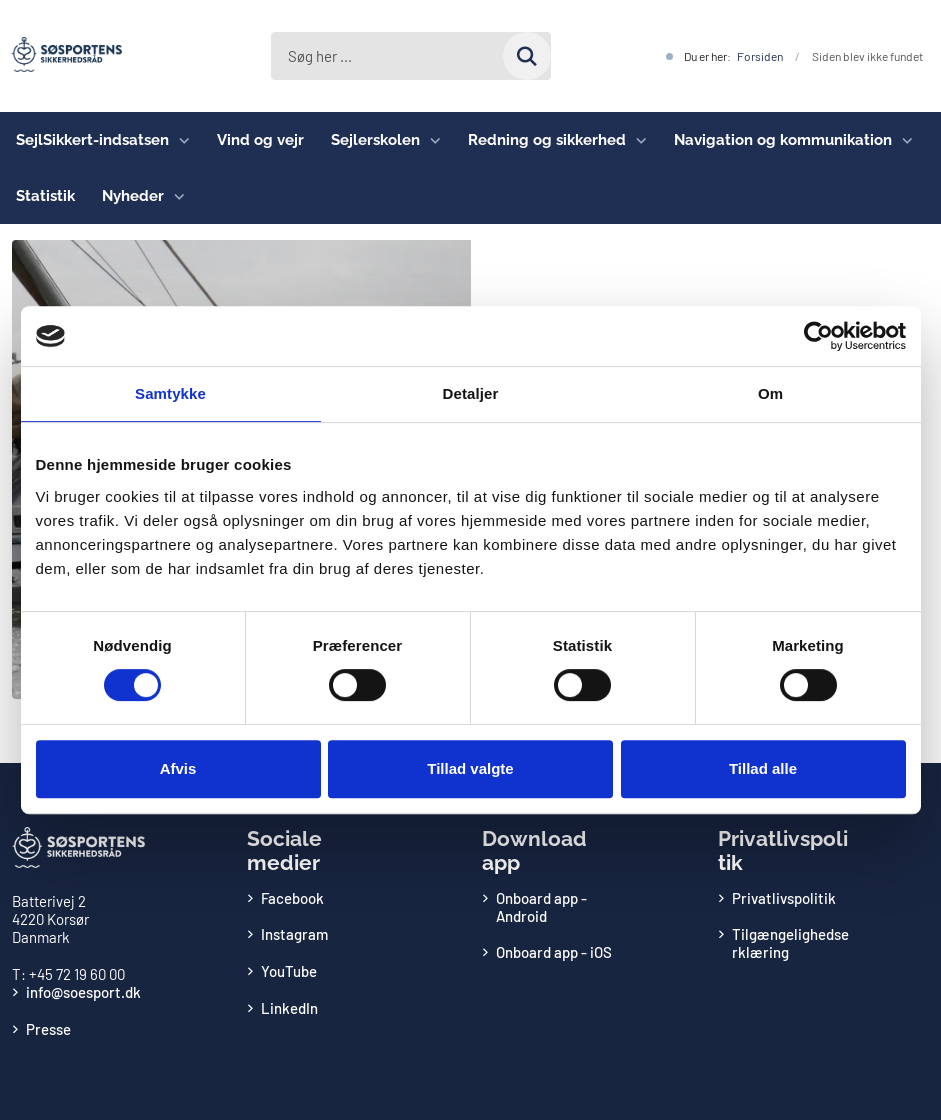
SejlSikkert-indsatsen (92, 140)
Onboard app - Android (541, 907)
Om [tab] (770, 393)
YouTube (289, 971)
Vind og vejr (260, 140)
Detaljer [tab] (471, 393)
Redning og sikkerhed (547, 140)
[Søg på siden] (527, 56)
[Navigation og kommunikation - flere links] (902, 140)
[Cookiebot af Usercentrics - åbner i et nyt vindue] (818, 336)
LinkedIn (289, 1008)
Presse (48, 1029)
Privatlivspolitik (784, 898)
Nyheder (133, 196)
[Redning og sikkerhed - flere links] (636, 140)
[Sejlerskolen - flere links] (430, 140)
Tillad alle (763, 768)
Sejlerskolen (375, 140)
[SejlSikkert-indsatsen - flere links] (179, 140)
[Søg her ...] (411, 56)
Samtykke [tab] (170, 393)
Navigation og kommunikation (783, 140)
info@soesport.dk (83, 992)
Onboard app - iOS (554, 952)
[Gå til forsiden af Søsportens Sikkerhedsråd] (61, 56)
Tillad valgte (470, 768)
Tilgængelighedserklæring (790, 943)
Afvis (178, 768)
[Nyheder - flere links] (174, 196)
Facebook (292, 898)
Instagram (294, 934)
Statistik (45, 196)
